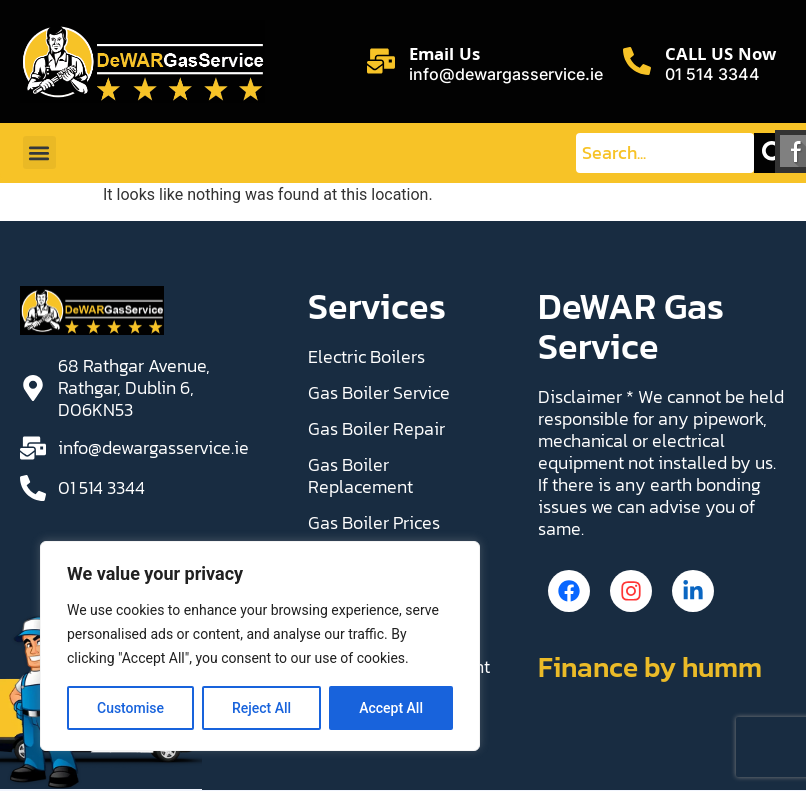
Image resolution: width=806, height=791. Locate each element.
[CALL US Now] (637, 61)
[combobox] (665, 153)
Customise (130, 708)
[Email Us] (381, 61)
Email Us (444, 56)
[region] (260, 646)
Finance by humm (650, 671)
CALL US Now (720, 56)
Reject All (261, 708)
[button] (39, 152)
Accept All (391, 708)
